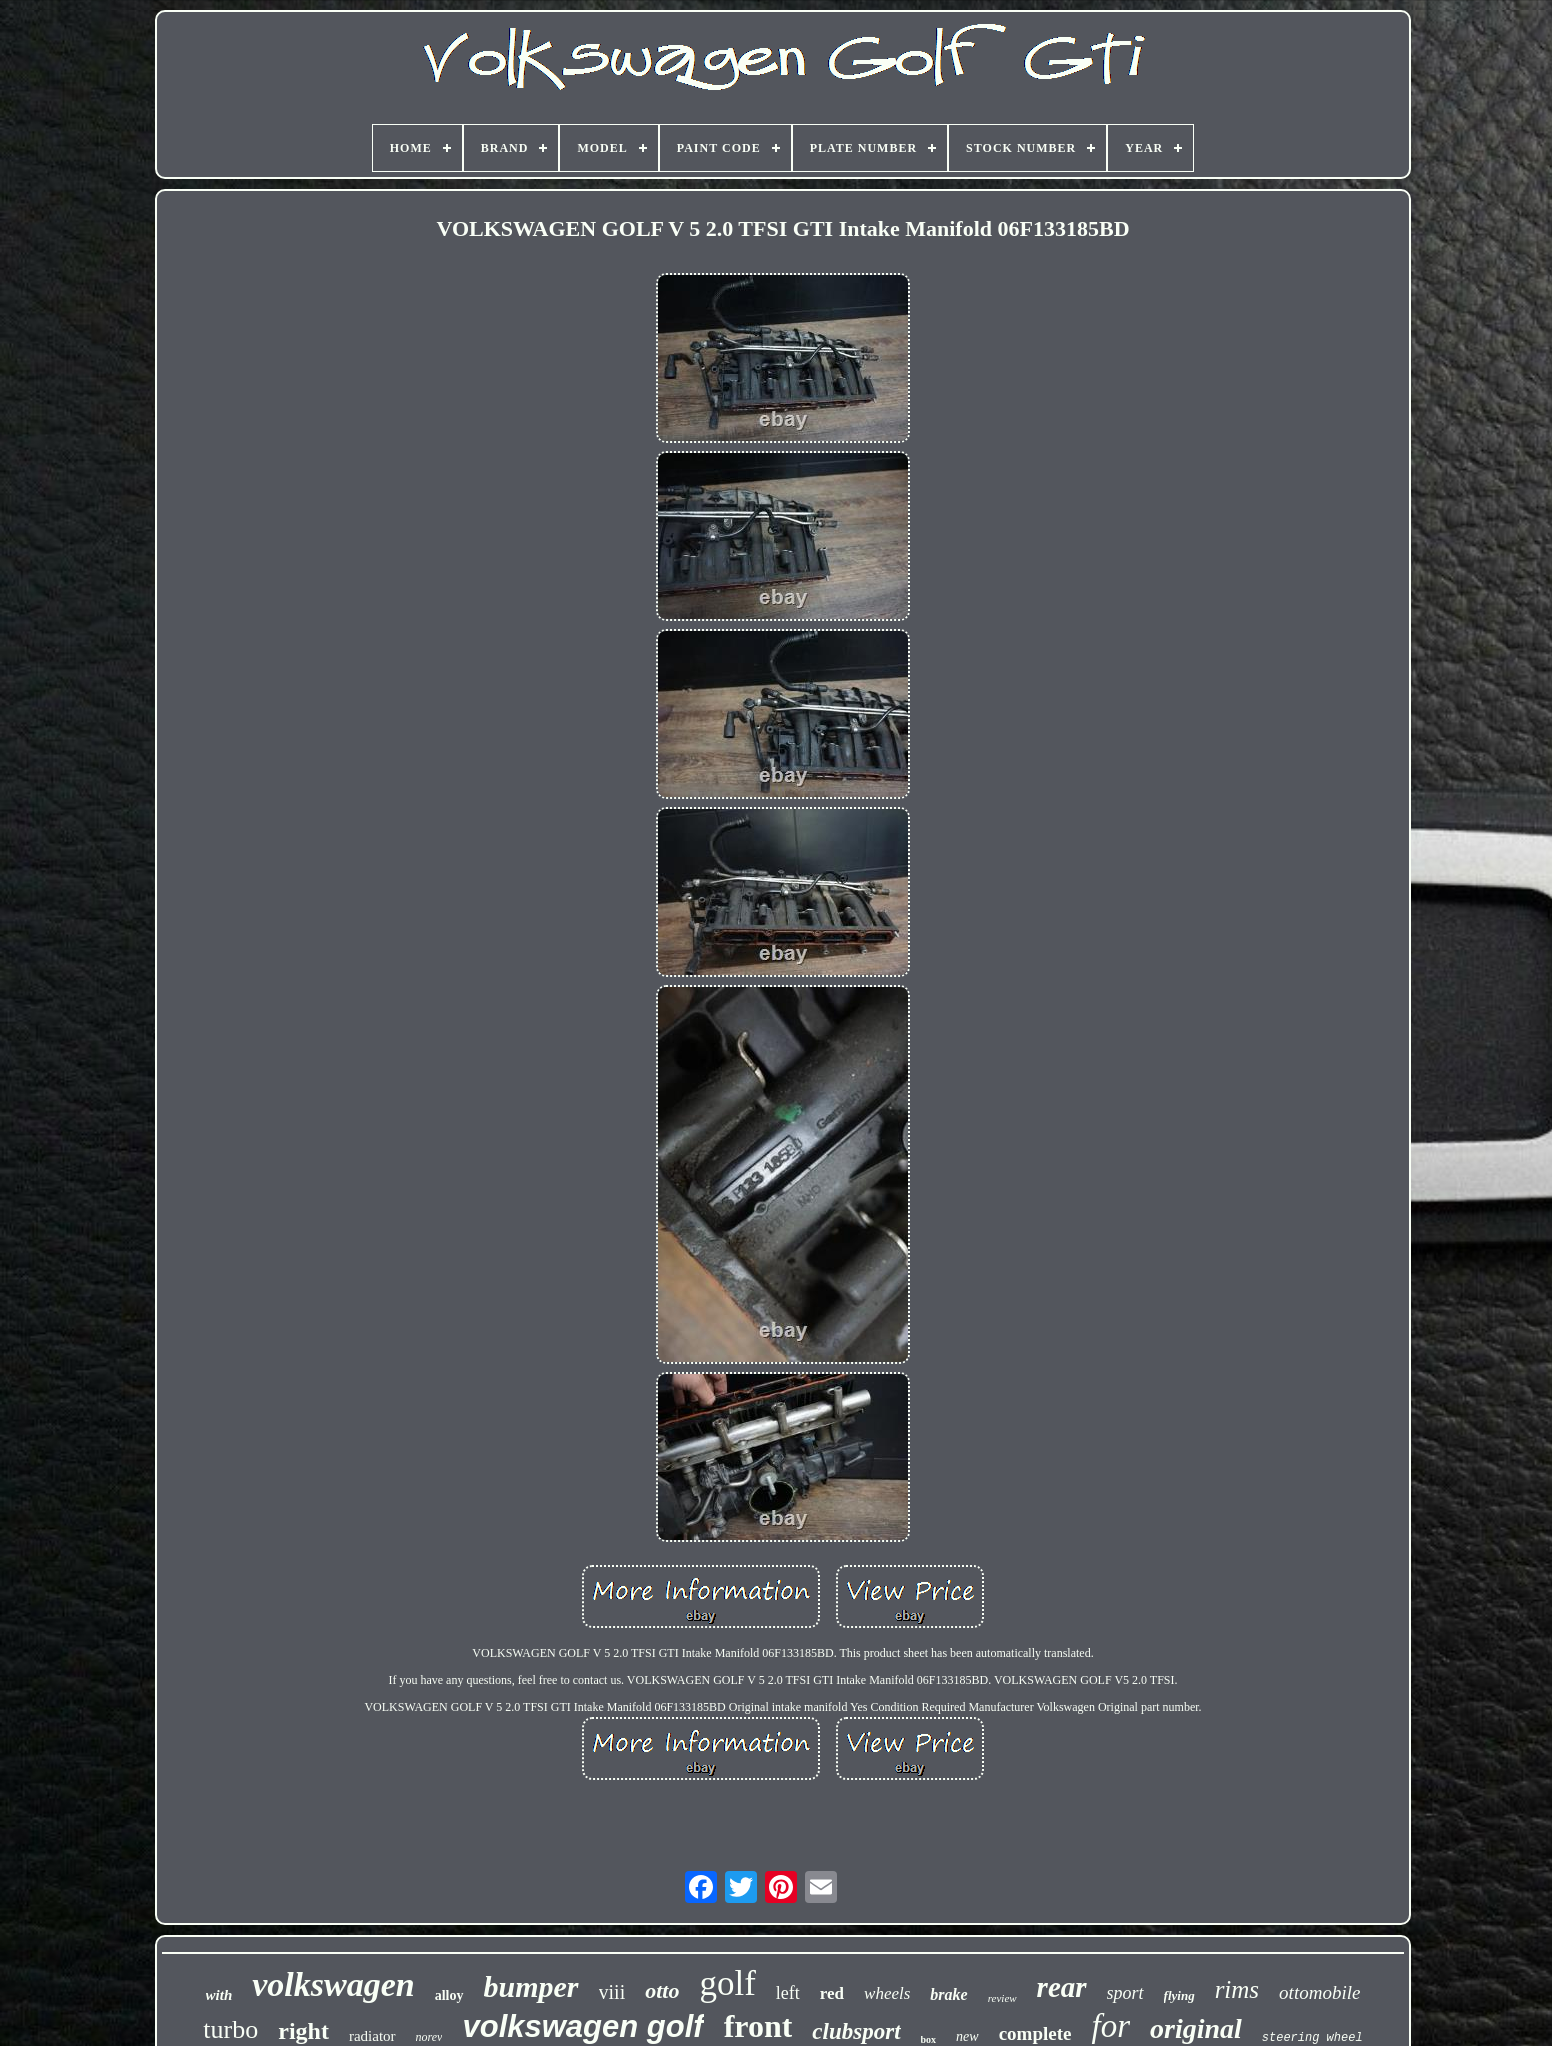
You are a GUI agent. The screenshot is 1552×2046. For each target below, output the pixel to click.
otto (662, 1990)
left (788, 1993)
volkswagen (333, 1984)
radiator (372, 2036)
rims (1237, 1989)
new (967, 2036)
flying (1179, 1995)
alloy (449, 1995)
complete (1035, 2033)
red (832, 1993)
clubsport (856, 2031)
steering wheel (1312, 2038)
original (1196, 2028)
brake (948, 1994)
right (303, 2031)
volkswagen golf (582, 2026)
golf (727, 1983)
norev (429, 2037)
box (929, 2039)
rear (1062, 1987)
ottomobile (1319, 1992)
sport (1125, 1993)
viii (612, 1992)
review (1002, 1998)
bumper (531, 1986)
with (219, 1995)
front (758, 2026)
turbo (230, 2029)
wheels (887, 1993)
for (1110, 2026)
